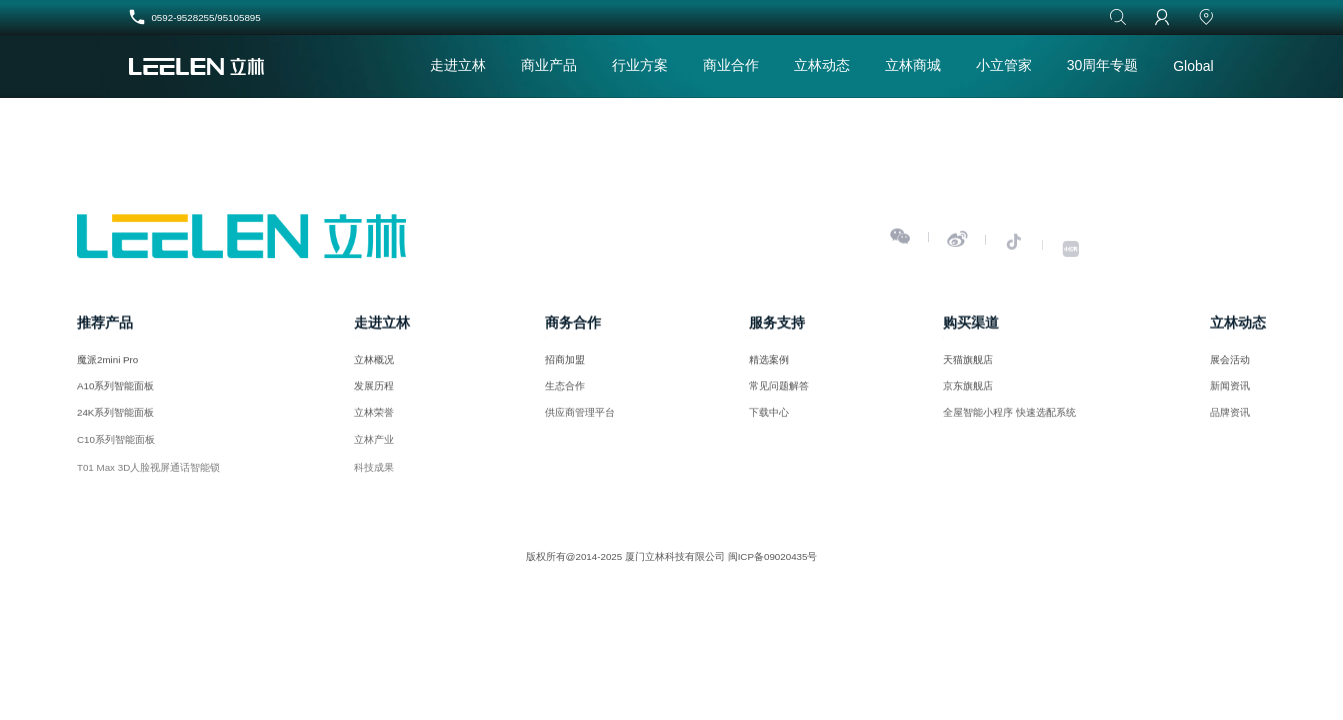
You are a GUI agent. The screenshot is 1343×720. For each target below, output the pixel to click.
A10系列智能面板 (115, 392)
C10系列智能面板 (116, 452)
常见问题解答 (779, 392)
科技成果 (374, 483)
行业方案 (640, 65)
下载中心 (769, 422)
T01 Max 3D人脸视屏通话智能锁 (148, 483)
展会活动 (1230, 364)
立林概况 (374, 364)
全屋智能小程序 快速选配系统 (1009, 422)
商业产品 (549, 65)
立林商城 (913, 65)
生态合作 (565, 392)
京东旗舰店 (968, 392)
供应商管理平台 (580, 422)
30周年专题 (1103, 65)
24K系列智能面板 (115, 422)
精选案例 (769, 364)
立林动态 (822, 65)
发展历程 (374, 392)
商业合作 (731, 65)
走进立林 (458, 65)
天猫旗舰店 (968, 364)
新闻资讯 (1230, 392)
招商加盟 (565, 364)
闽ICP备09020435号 (773, 556)
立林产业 (374, 452)
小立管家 (1004, 65)
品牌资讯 (1230, 422)
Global (1193, 66)
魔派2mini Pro (107, 364)
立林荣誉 (374, 422)
